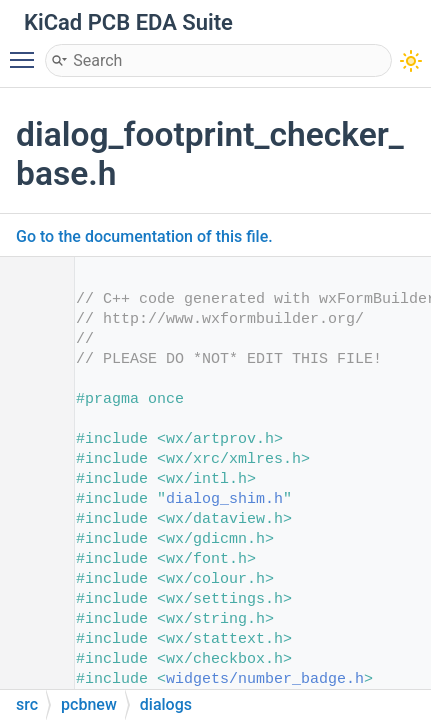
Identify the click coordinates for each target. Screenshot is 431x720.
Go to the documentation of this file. (144, 236)
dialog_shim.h (224, 499)
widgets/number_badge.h (265, 679)
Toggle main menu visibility (27, 51)
